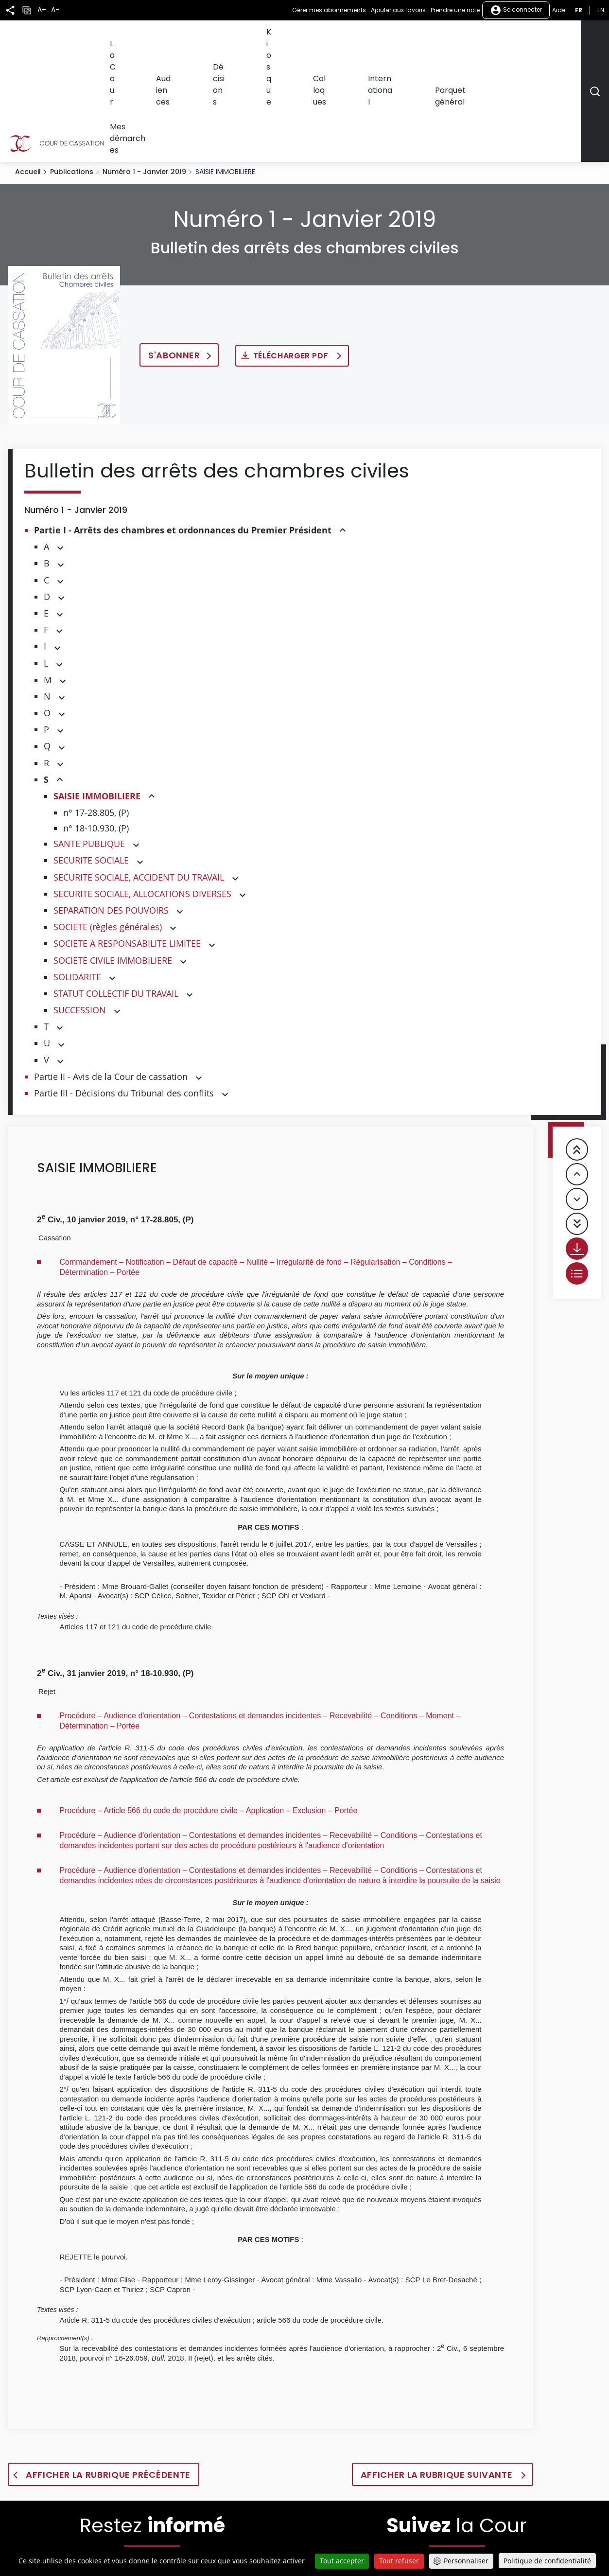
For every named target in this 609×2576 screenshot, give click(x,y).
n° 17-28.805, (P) (96, 707)
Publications (71, 66)
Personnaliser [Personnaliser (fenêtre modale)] (466, 2560)
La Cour (220, 37)
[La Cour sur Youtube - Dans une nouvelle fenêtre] (442, 2534)
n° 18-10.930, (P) (96, 722)
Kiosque (341, 37)
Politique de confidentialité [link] (547, 2560)
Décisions (303, 37)
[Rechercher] (595, 38)
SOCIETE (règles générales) (107, 821)
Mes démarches (549, 37)
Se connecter (516, 10)
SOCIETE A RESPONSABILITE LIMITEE (127, 838)
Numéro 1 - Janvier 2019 (144, 66)
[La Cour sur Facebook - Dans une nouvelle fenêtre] (409, 2533)
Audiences (260, 37)
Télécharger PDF (292, 250)
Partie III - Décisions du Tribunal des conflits (124, 987)
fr (578, 10)
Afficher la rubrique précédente (108, 2369)
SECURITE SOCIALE (91, 754)
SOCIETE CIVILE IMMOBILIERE (112, 855)
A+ (41, 10)
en (600, 10)
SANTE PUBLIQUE (89, 738)
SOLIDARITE (77, 871)
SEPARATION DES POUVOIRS (111, 805)
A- (55, 10)
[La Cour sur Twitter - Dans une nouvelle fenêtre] (376, 2534)
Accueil (28, 66)
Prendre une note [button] (455, 10)
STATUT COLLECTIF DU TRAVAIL (115, 888)
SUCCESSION (79, 904)
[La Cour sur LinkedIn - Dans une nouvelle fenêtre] (474, 2534)
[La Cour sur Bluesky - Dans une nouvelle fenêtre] (535, 2534)
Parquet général (486, 37)
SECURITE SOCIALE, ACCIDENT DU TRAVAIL (138, 771)
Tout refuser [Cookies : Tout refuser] (399, 2560)
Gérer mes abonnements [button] (329, 10)
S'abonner (174, 250)
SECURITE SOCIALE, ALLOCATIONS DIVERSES (142, 788)
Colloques (380, 37)
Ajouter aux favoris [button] (398, 10)
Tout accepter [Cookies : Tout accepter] (342, 2560)
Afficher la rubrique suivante (438, 2369)
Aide (558, 10)
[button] (342, 425)
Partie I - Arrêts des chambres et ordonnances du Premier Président (182, 425)
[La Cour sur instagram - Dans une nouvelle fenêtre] (504, 2534)
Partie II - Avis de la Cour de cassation (111, 971)
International (428, 37)
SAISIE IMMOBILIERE (96, 691)
